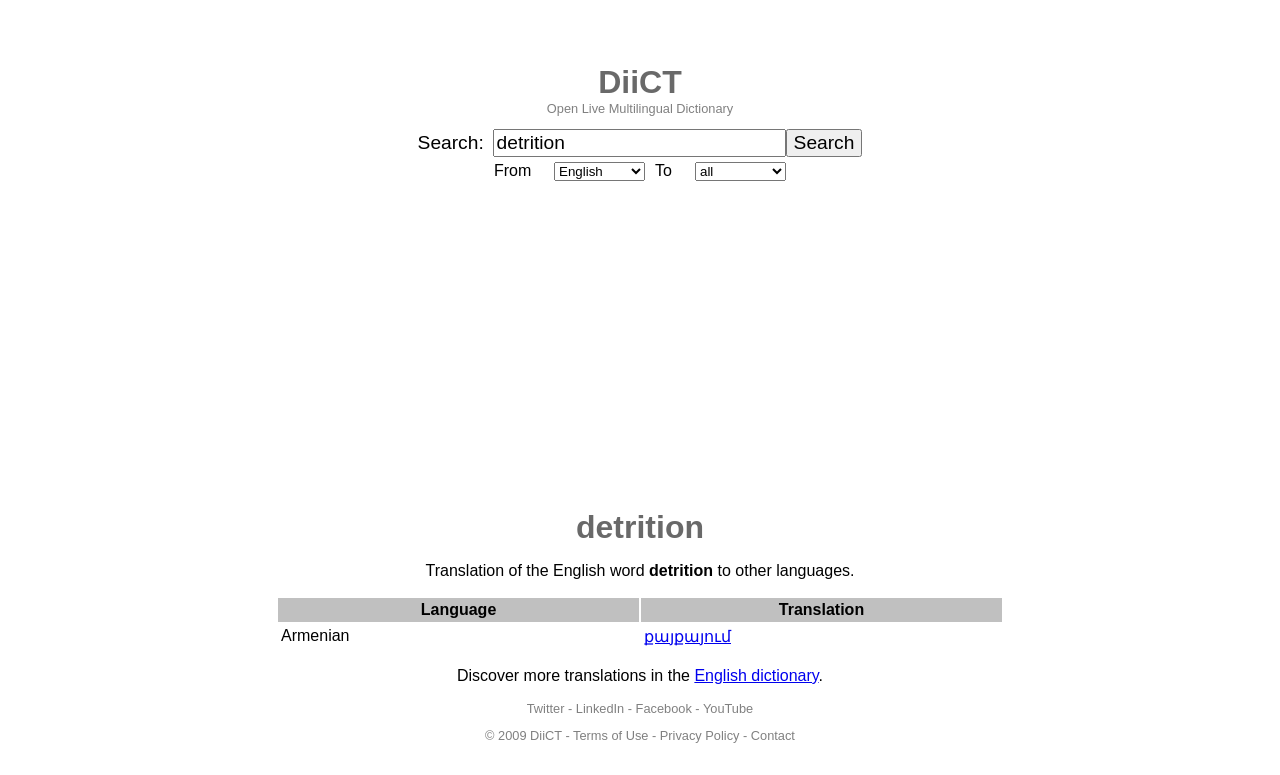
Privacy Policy (700, 735)
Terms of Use (610, 735)
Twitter (546, 708)
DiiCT (640, 82)
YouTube (728, 708)
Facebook (664, 708)
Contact (773, 735)
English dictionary (756, 675)
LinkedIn (600, 708)
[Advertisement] (640, 347)
